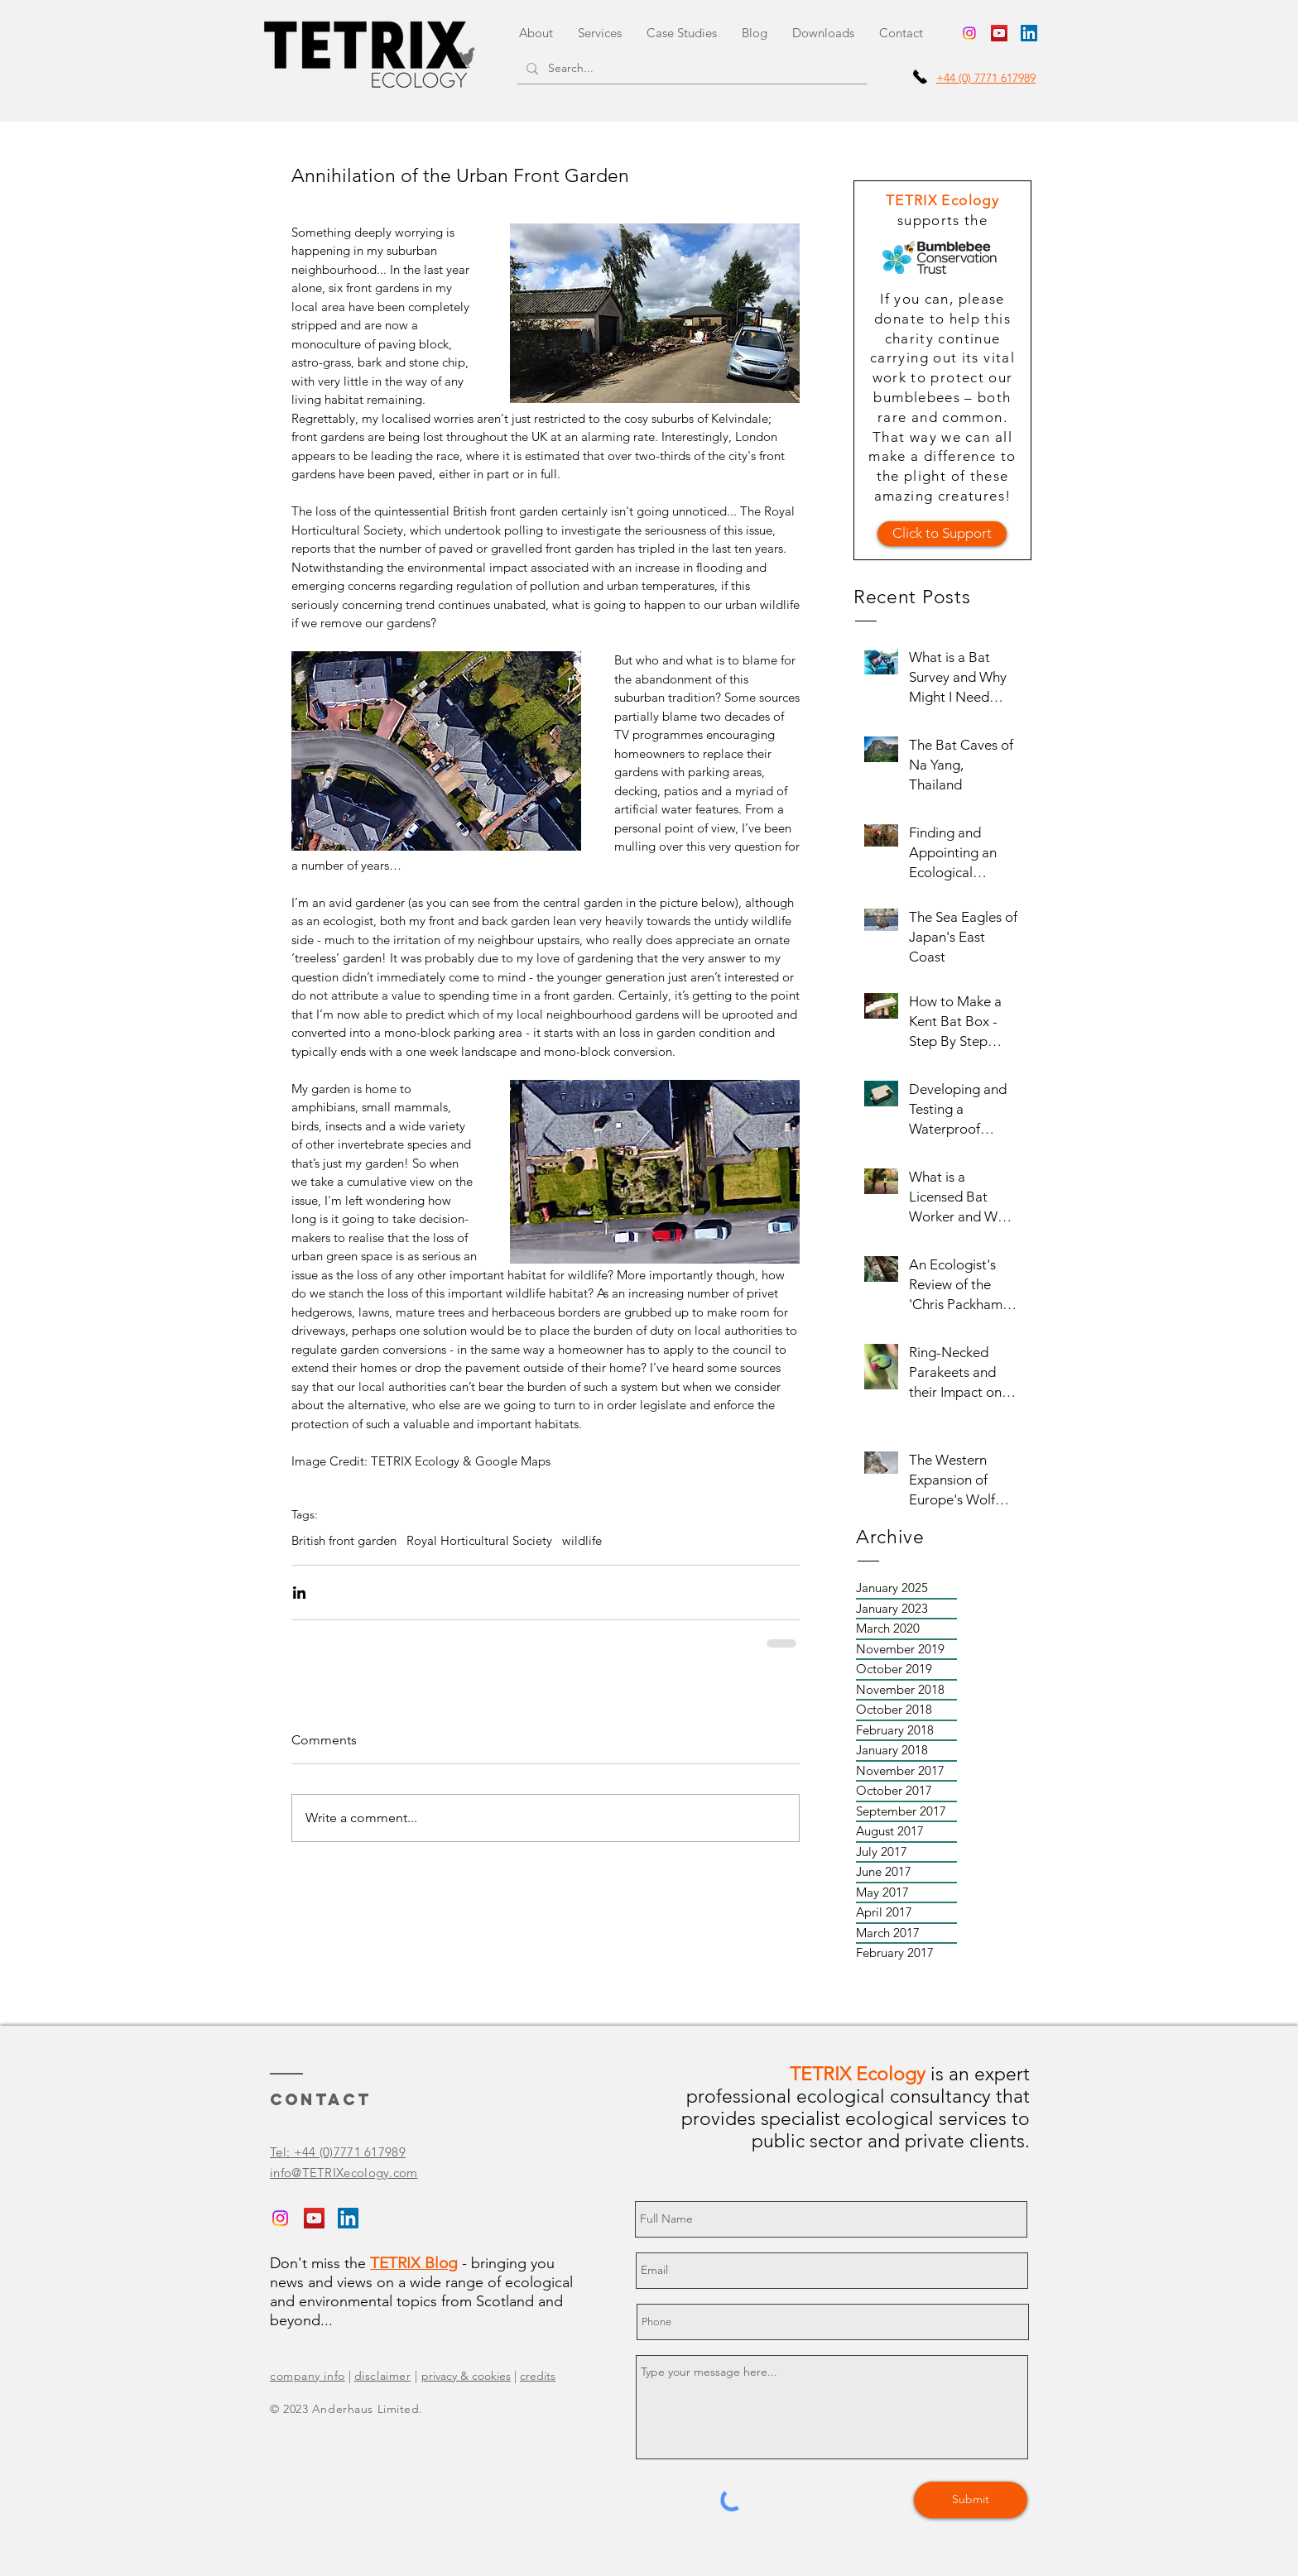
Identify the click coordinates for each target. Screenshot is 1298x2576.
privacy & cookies (466, 2375)
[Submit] (970, 2500)
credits (537, 2375)
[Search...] (690, 69)
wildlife (582, 1540)
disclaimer (382, 2375)
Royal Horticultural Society (479, 1540)
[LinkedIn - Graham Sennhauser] (1029, 33)
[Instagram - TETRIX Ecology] (969, 33)
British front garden (344, 1540)
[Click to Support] (942, 533)
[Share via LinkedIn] (299, 1592)
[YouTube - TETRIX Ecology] (999, 33)
